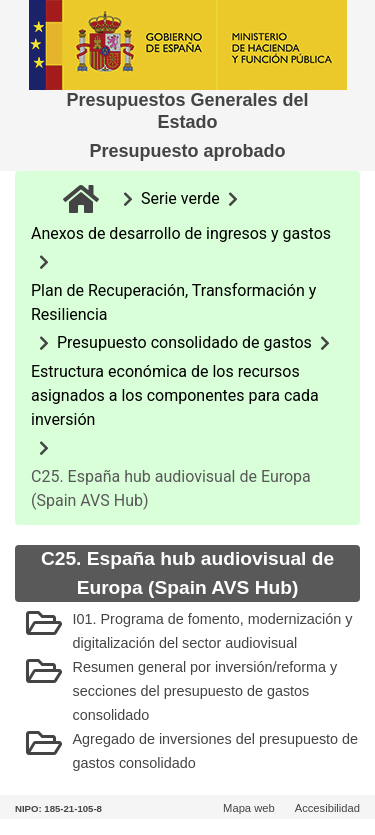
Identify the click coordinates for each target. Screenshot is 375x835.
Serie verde (180, 198)
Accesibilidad (327, 808)
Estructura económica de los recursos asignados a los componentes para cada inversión (175, 395)
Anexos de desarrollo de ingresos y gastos (181, 233)
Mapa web (249, 808)
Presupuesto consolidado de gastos (184, 342)
